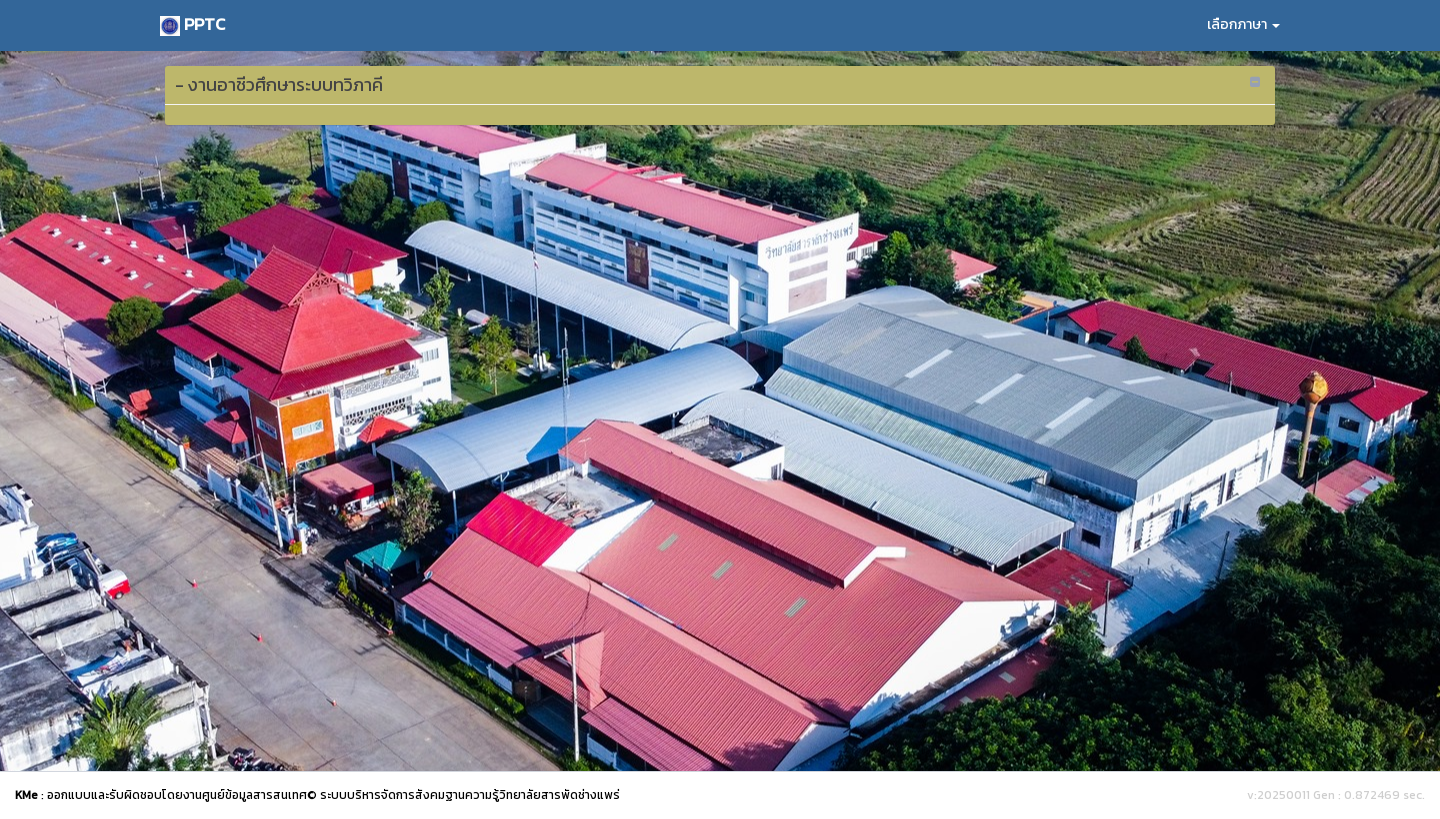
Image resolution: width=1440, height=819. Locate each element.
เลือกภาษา (1243, 24)
